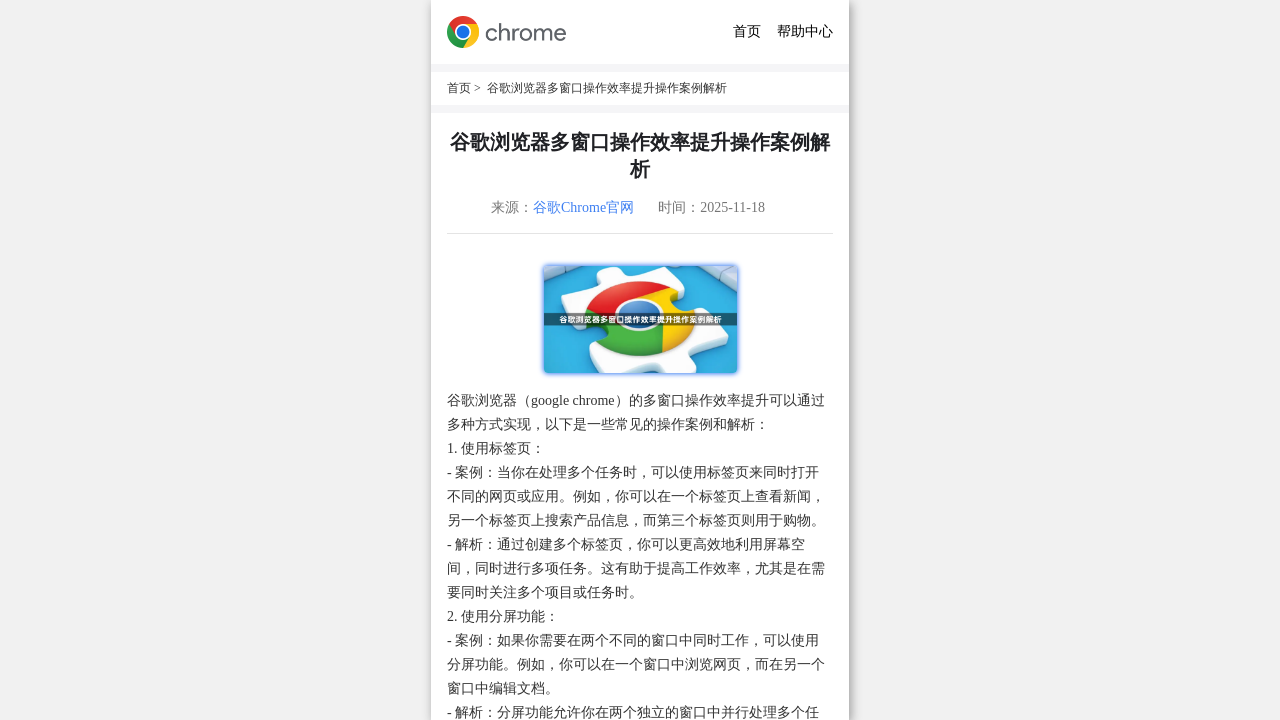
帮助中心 (805, 31)
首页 (747, 31)
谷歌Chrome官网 (583, 207)
